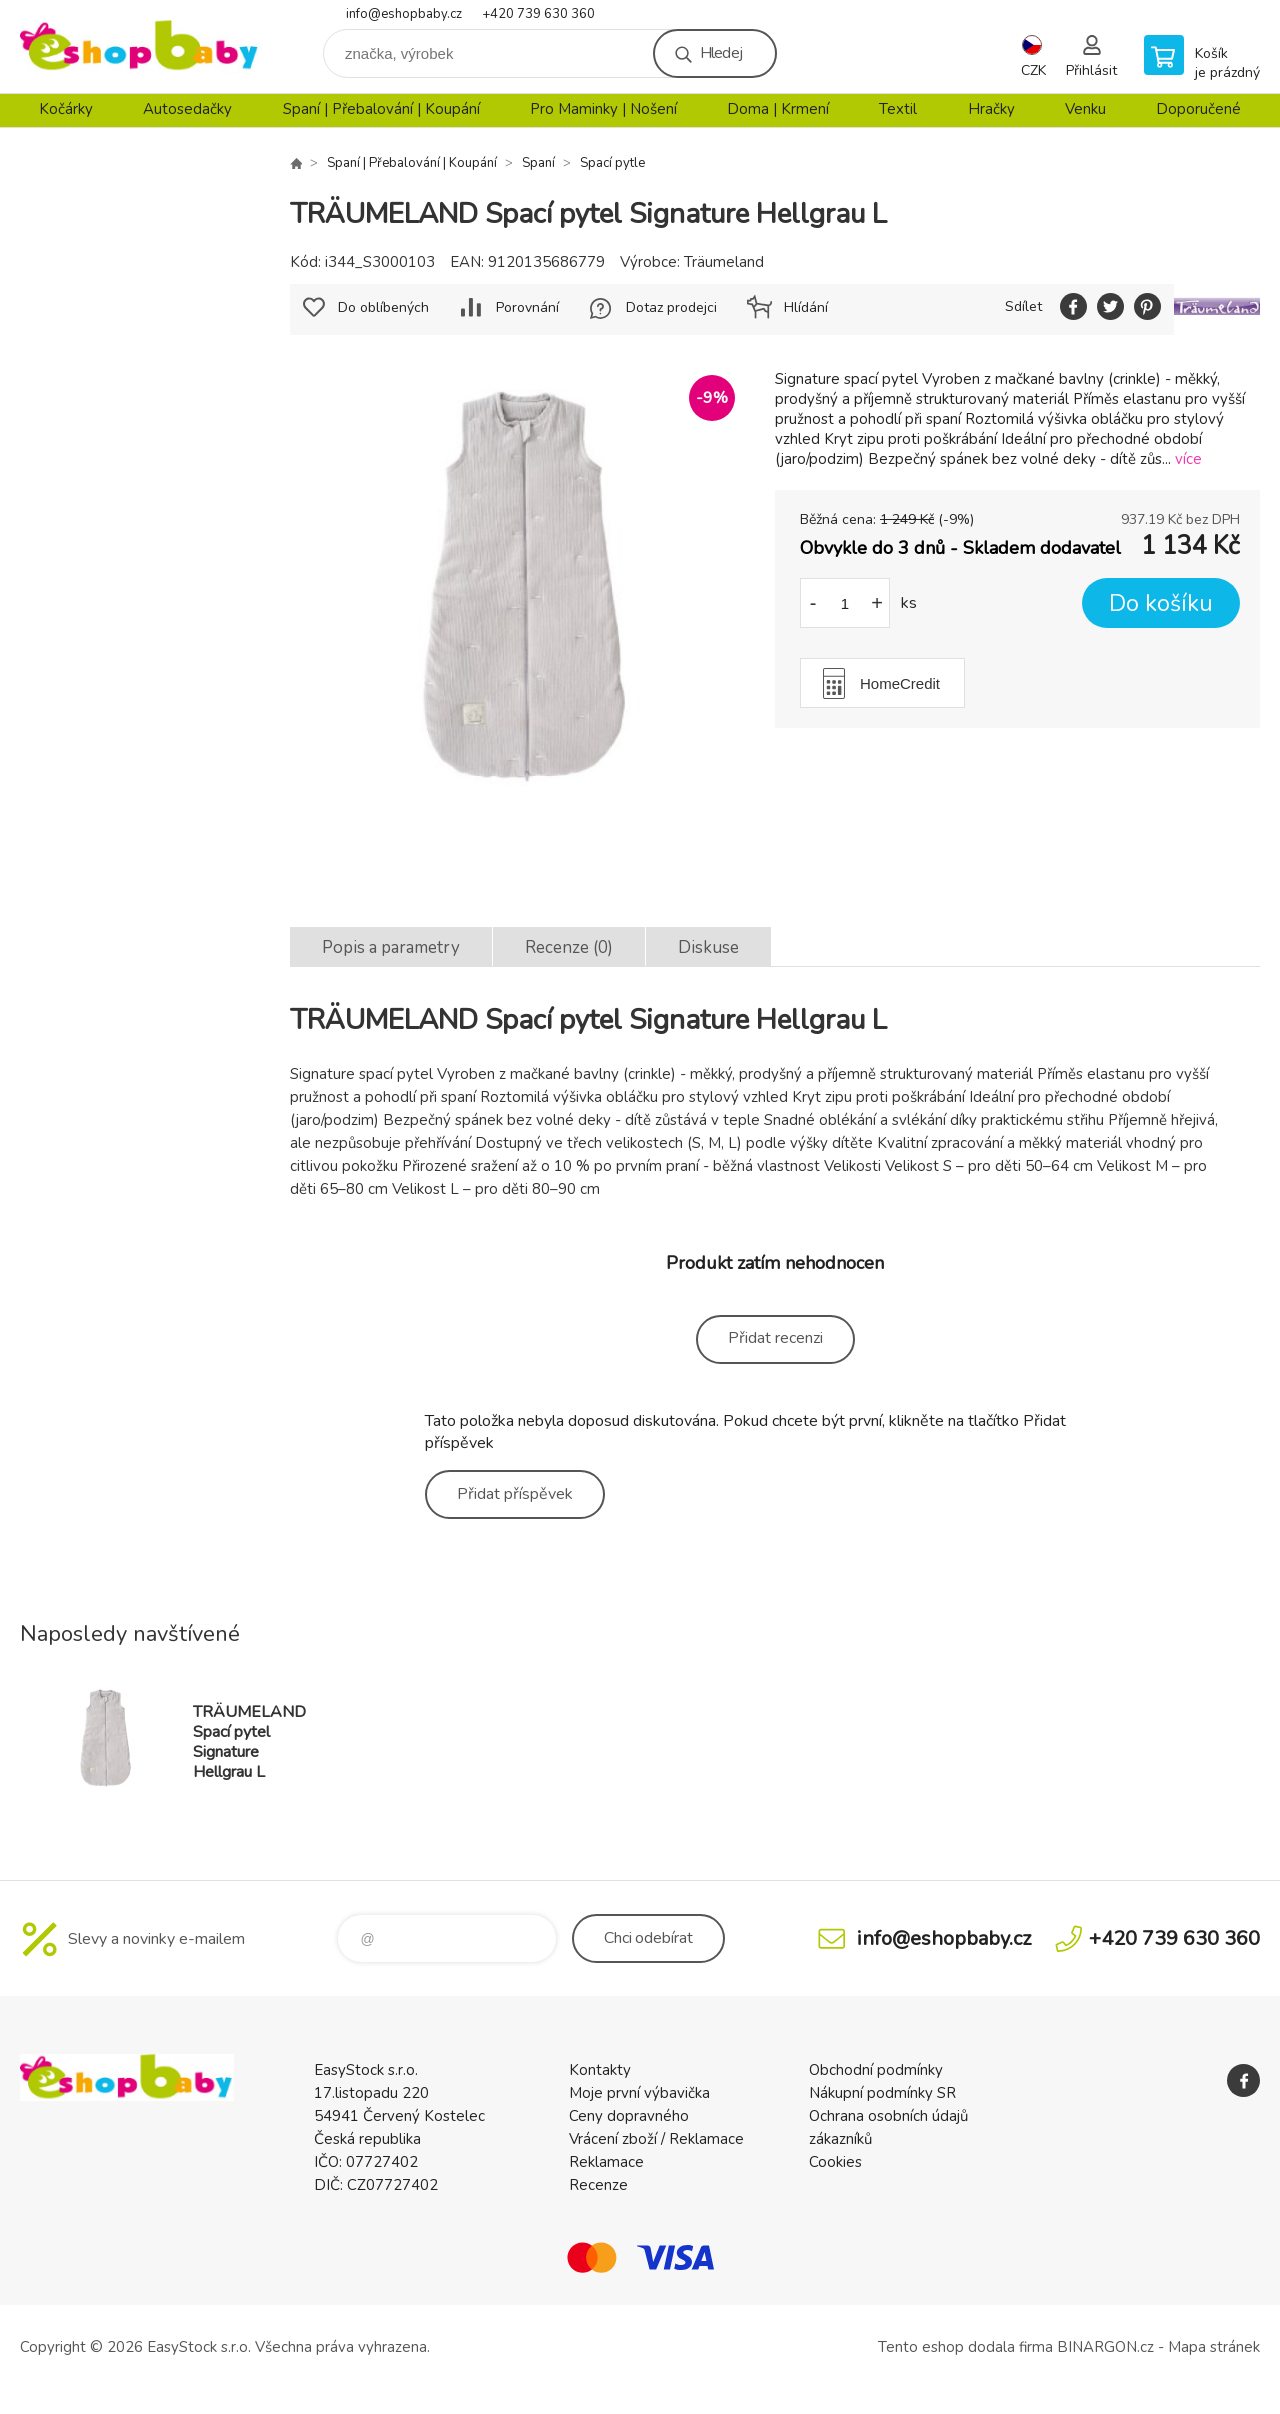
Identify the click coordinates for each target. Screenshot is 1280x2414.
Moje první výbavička (639, 2093)
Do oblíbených (383, 307)
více (1188, 459)
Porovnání (527, 307)
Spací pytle (612, 163)
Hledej (721, 53)
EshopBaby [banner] (140, 46)
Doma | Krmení (778, 109)
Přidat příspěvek (515, 1494)
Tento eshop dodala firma (965, 2347)
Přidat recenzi (775, 1338)
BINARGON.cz (1105, 2347)
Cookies (835, 2162)
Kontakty (600, 2070)
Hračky (991, 109)
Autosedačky (187, 109)
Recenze (598, 2185)
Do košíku (1161, 603)
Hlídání (806, 307)
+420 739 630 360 (538, 14)
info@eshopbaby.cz (404, 14)
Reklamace (606, 2162)
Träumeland (724, 262)
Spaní (538, 163)
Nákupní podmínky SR (882, 2093)
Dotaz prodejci (671, 307)
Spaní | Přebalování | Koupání (381, 109)
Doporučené (1198, 109)
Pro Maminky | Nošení (603, 109)
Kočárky (66, 109)
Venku (1085, 109)
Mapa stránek (1214, 2347)
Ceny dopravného (629, 2116)
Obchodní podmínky (876, 2070)
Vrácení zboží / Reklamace (656, 2139)
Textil (898, 109)
